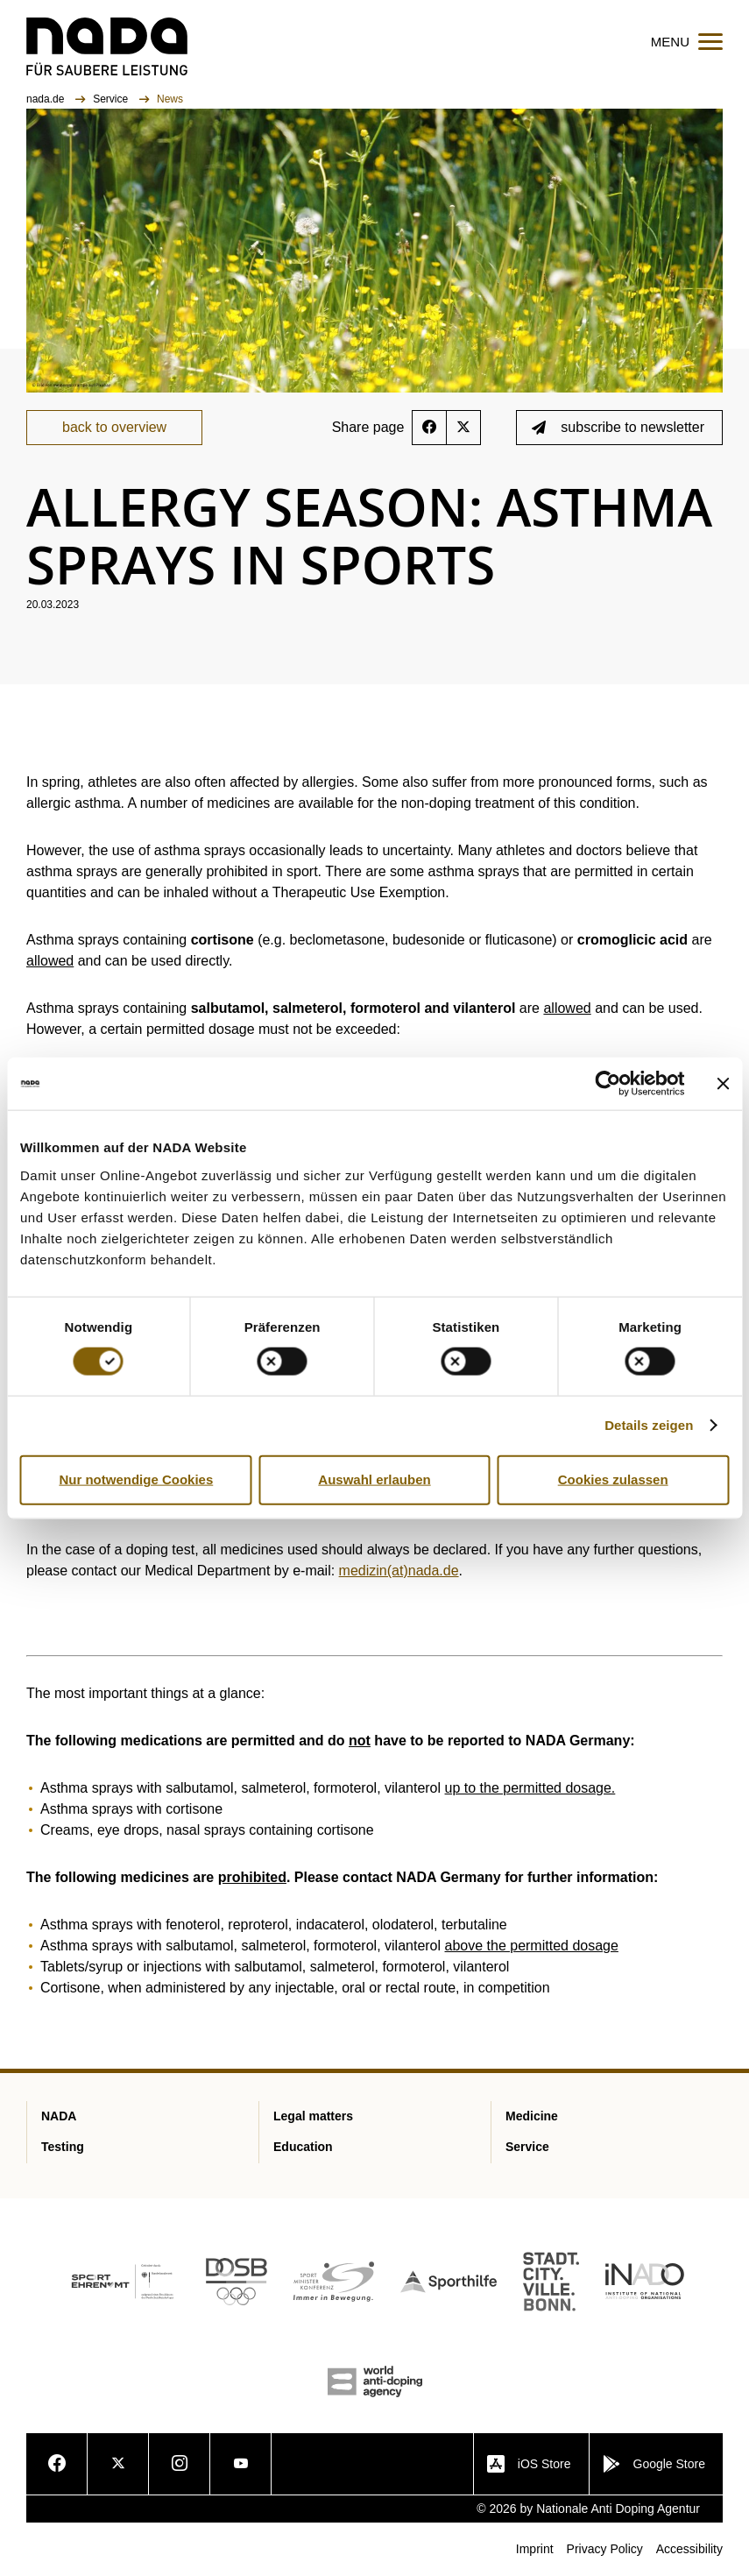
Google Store (654, 2464)
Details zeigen (648, 1425)
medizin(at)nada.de (399, 1570)
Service (112, 99)
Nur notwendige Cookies (136, 1479)
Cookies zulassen (613, 1479)
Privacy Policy (605, 2549)
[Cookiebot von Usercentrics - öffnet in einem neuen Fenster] (607, 1084)
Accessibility (689, 2549)
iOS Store (529, 2464)
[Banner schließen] (723, 1084)
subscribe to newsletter (618, 427)
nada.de (46, 99)
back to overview (114, 427)
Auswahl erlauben (374, 1479)
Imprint (535, 2549)
